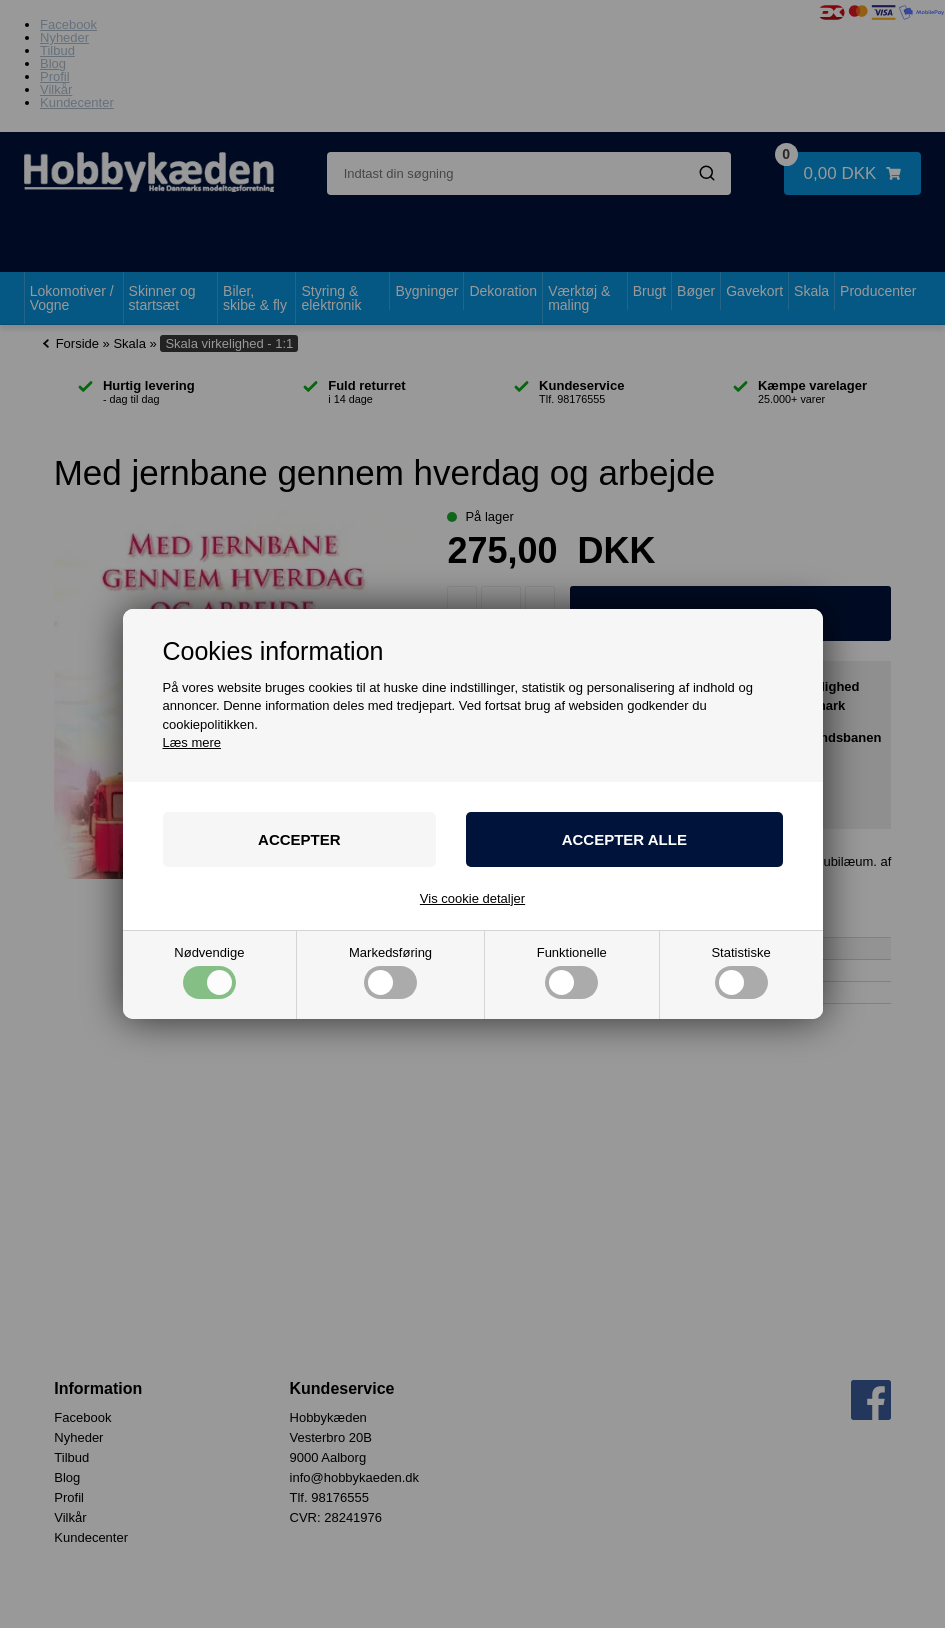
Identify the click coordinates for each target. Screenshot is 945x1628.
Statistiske (740, 972)
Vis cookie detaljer (472, 898)
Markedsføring (390, 972)
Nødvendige (209, 972)
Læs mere (192, 742)
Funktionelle (572, 972)
